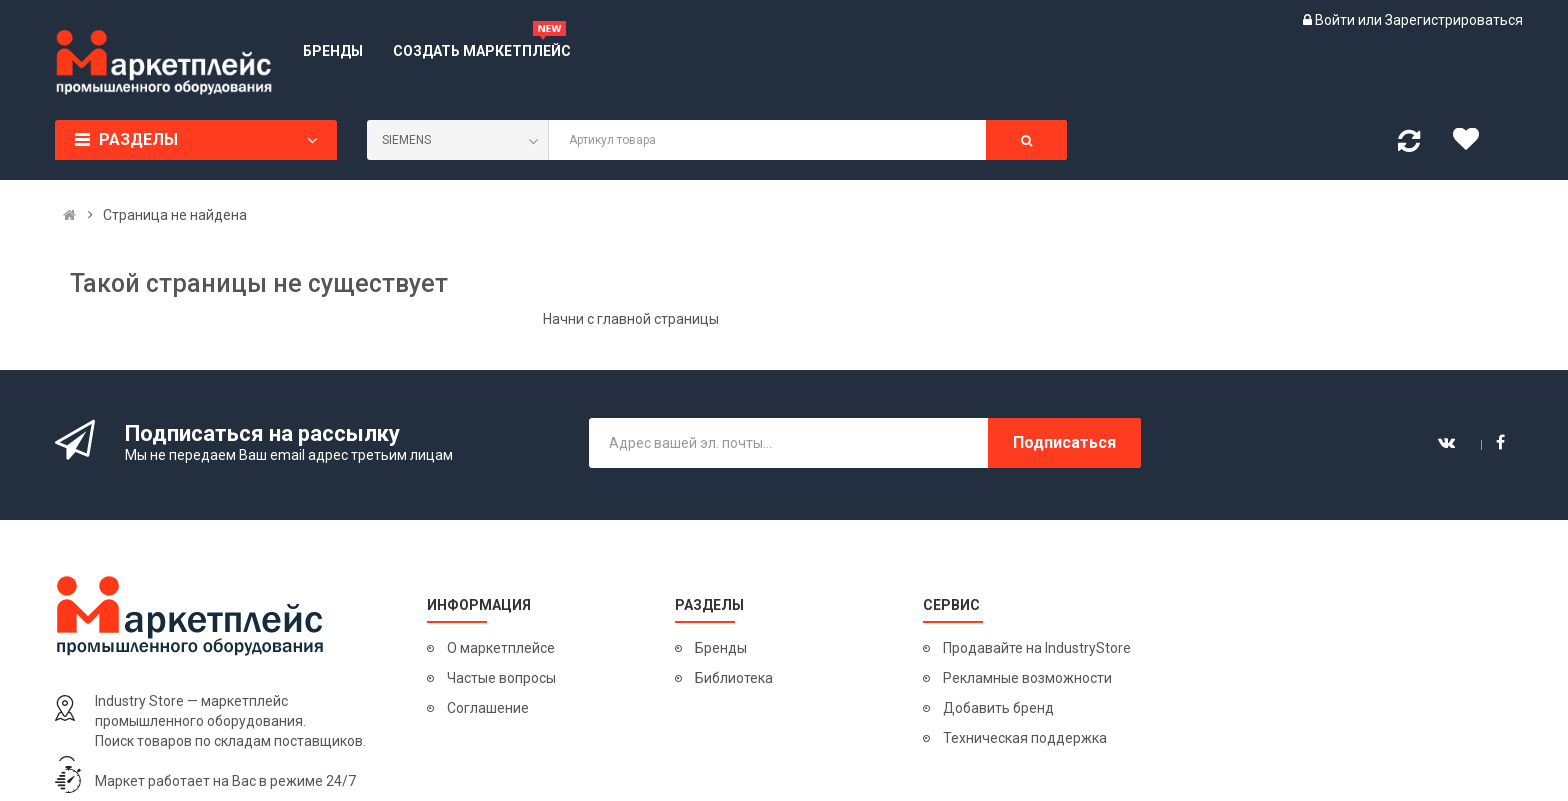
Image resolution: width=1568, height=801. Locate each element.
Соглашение (488, 708)
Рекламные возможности (1027, 678)
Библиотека (734, 678)
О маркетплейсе (501, 648)
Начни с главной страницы (631, 319)
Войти (1336, 20)
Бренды (721, 648)
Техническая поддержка (1025, 738)
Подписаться (1064, 442)
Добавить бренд (998, 708)
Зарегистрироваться (1454, 20)
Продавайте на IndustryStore (1037, 648)
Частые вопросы (501, 678)
